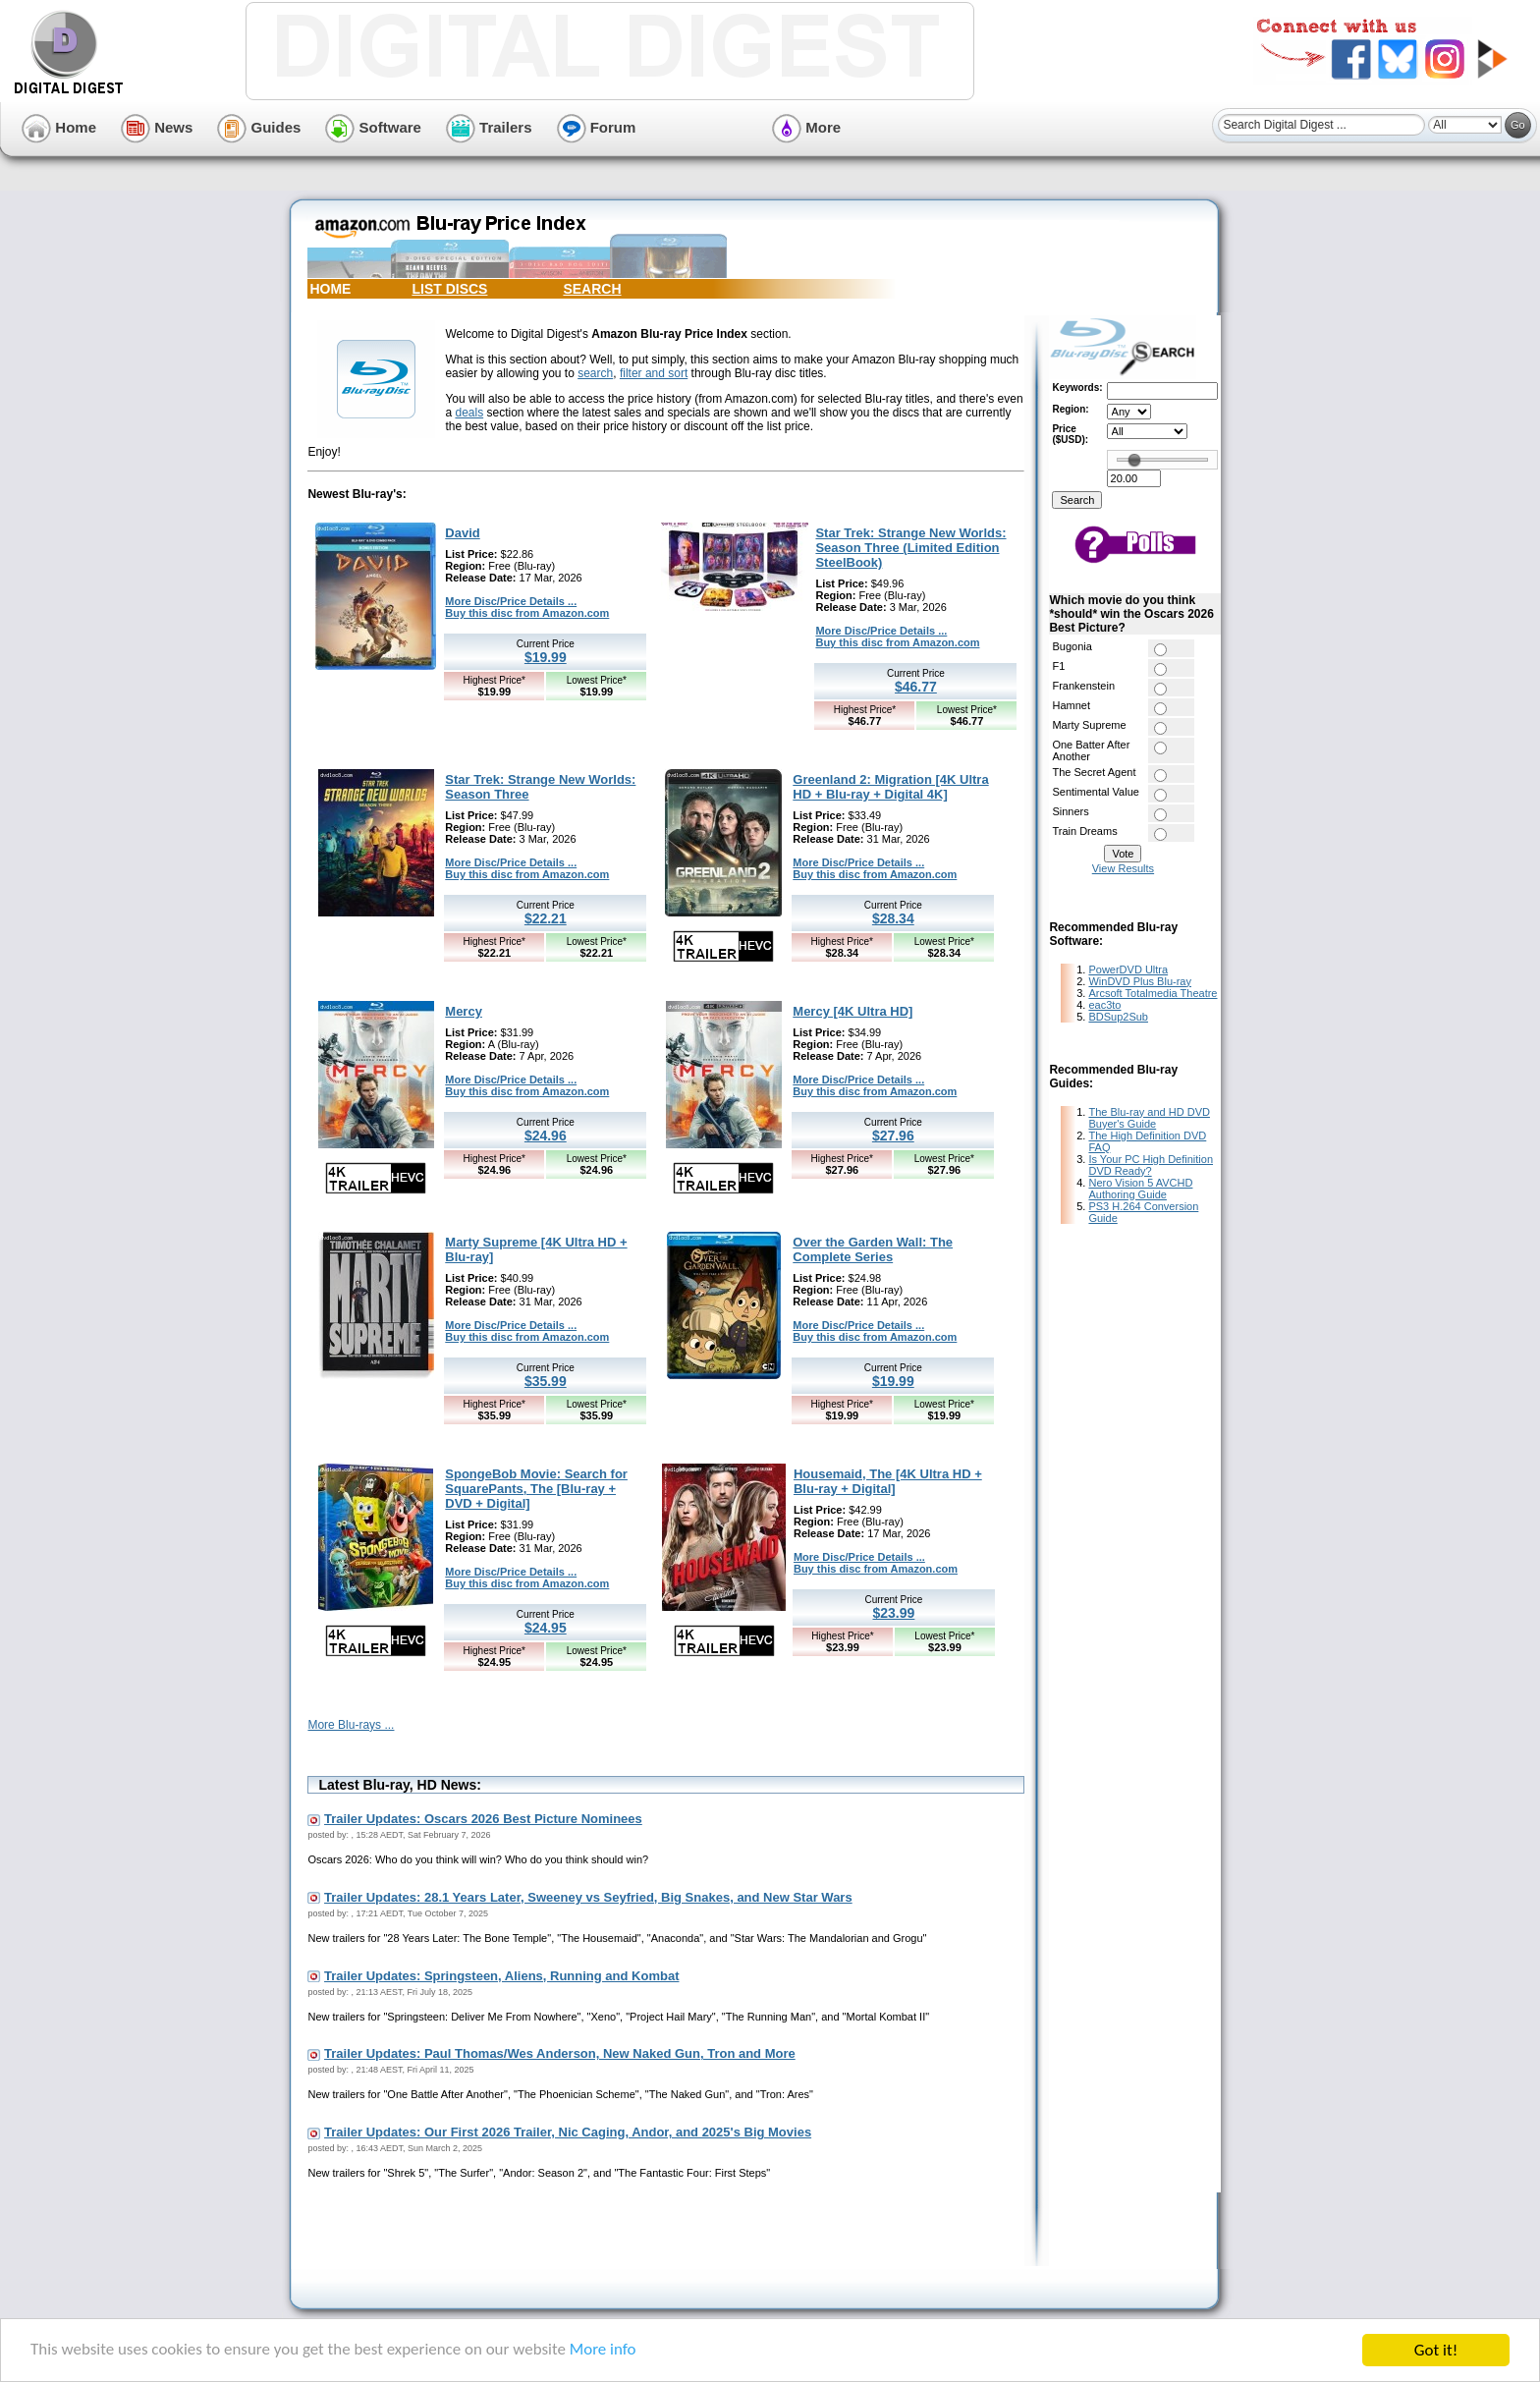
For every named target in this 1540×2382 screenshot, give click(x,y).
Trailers (489, 127)
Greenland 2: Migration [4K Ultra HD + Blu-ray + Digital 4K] (890, 787)
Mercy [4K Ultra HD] (852, 1011)
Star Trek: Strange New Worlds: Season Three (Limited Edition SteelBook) (910, 548)
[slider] (1134, 460)
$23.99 (894, 1613)
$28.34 (893, 918)
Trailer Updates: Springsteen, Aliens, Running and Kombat (501, 1975)
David (462, 533)
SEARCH (592, 289)
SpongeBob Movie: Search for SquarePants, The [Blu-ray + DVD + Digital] (536, 1489)
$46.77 (916, 686)
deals (469, 412)
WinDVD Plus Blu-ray (1139, 981)
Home (59, 127)
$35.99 (545, 1381)
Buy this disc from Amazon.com (527, 613)
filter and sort (654, 373)
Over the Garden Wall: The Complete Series (873, 1249)
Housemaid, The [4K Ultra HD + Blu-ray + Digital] (888, 1481)
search (595, 373)
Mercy (463, 1011)
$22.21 (545, 918)
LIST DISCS (449, 289)
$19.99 (545, 657)
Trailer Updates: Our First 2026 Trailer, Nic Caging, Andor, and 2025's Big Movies (567, 2132)
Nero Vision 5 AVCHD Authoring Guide (1140, 1188)
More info (605, 2351)
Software (373, 127)
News (156, 127)
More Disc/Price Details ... (511, 601)
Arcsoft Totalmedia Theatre (1152, 993)
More (806, 127)
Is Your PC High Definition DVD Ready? (1150, 1165)
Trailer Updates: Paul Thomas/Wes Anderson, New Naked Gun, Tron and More (560, 2053)
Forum (596, 127)
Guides (259, 127)
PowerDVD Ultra (1128, 969)
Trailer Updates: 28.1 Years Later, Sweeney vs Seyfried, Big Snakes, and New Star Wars (588, 1897)
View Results (1123, 868)
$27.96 (893, 1135)
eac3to (1104, 1005)
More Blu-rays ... (350, 1725)
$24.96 (545, 1135)
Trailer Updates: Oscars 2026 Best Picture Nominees (483, 1818)
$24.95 (545, 1627)
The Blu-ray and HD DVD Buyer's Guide (1149, 1118)
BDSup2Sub (1118, 1017)
